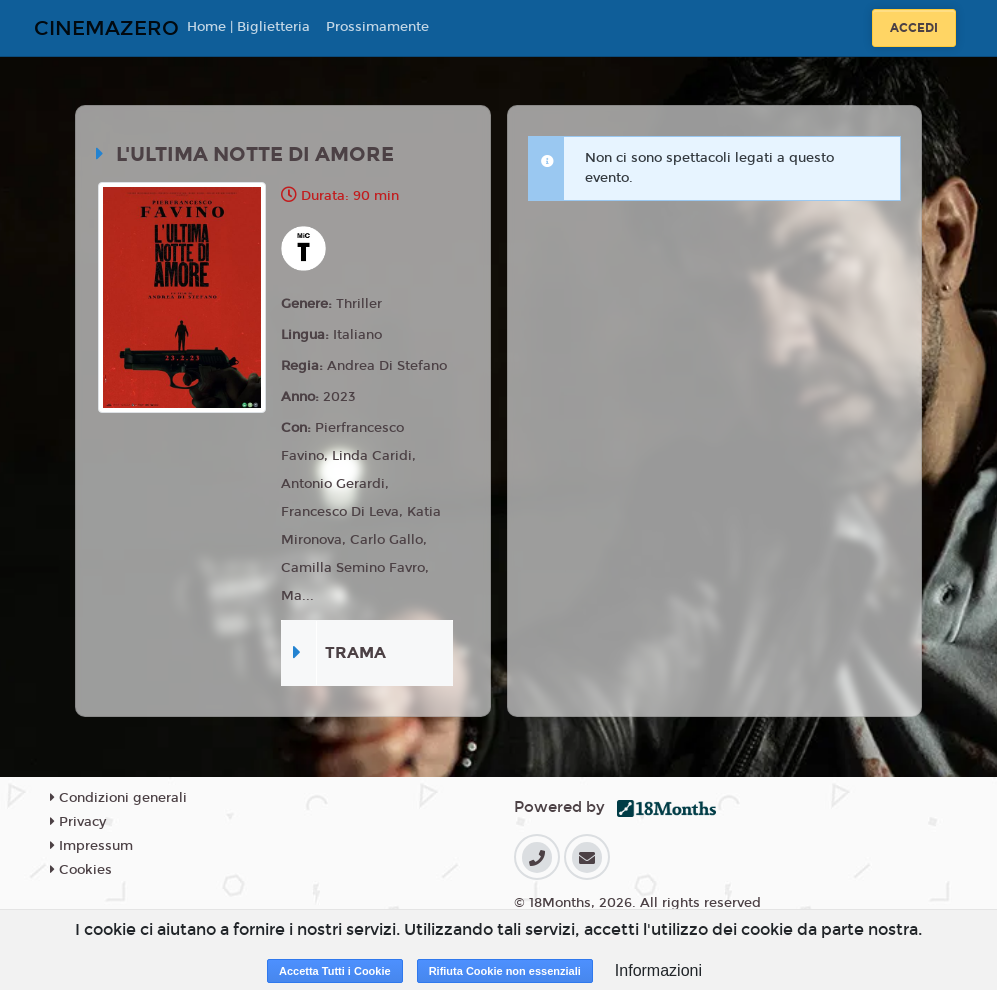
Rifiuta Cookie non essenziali (505, 971)
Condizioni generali (118, 798)
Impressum (91, 846)
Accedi (914, 28)
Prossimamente (377, 27)
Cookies (81, 870)
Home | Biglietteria (248, 27)
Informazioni (658, 970)
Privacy (78, 822)
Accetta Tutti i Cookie (335, 971)
